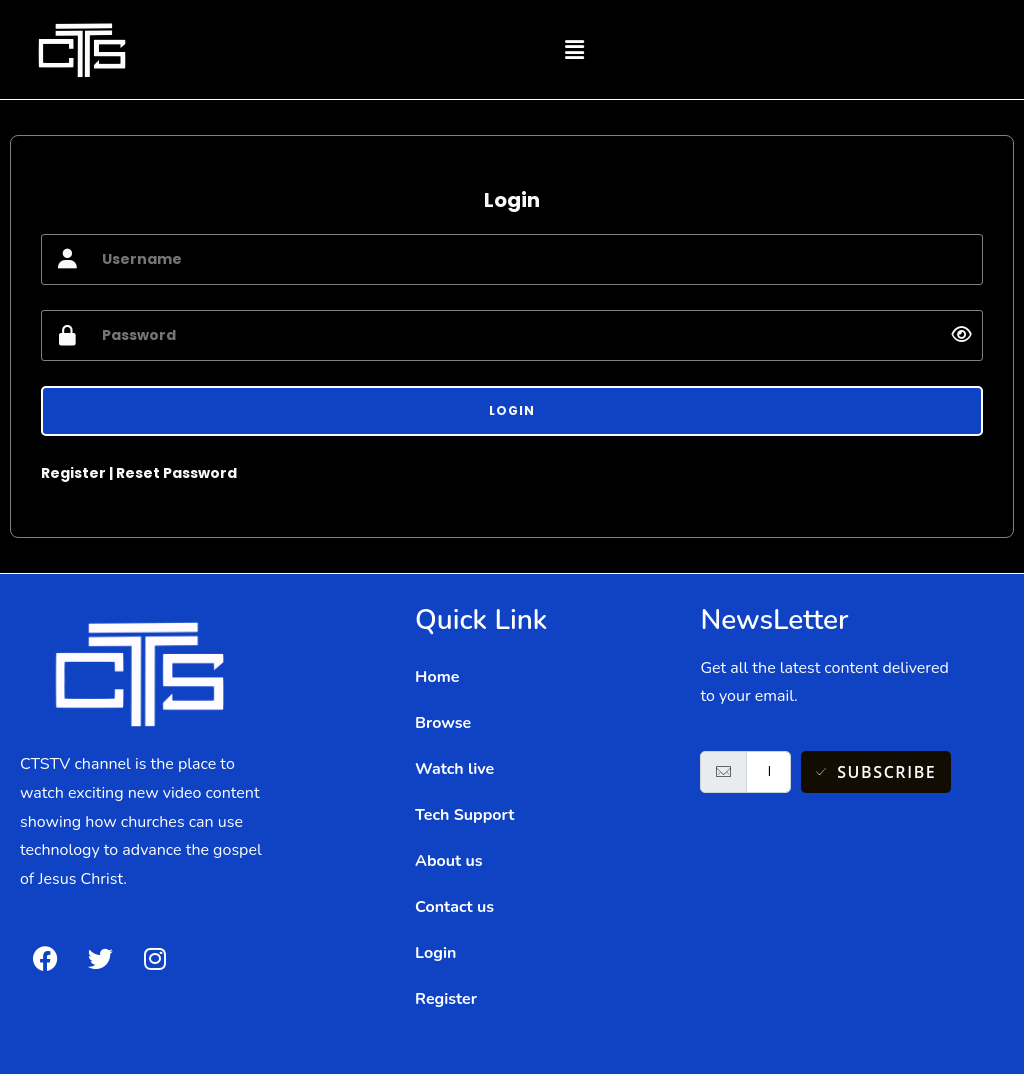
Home (437, 677)
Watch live (454, 769)
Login (435, 953)
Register (73, 473)
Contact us (454, 907)
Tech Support (464, 815)
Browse (443, 723)
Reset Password (176, 473)
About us (449, 861)
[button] (574, 49)
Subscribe (876, 772)
